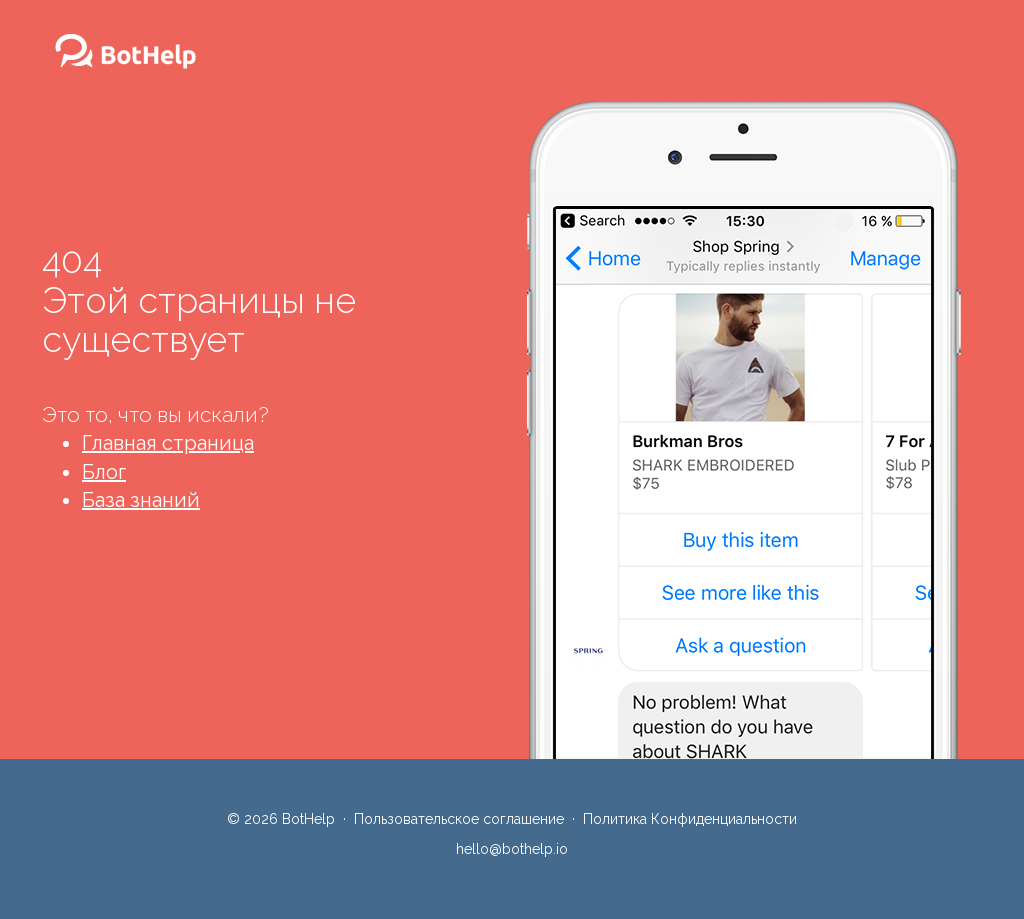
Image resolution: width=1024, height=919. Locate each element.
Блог (104, 472)
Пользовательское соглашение (459, 819)
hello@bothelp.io (512, 849)
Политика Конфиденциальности (690, 819)
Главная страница (168, 443)
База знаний (141, 500)
